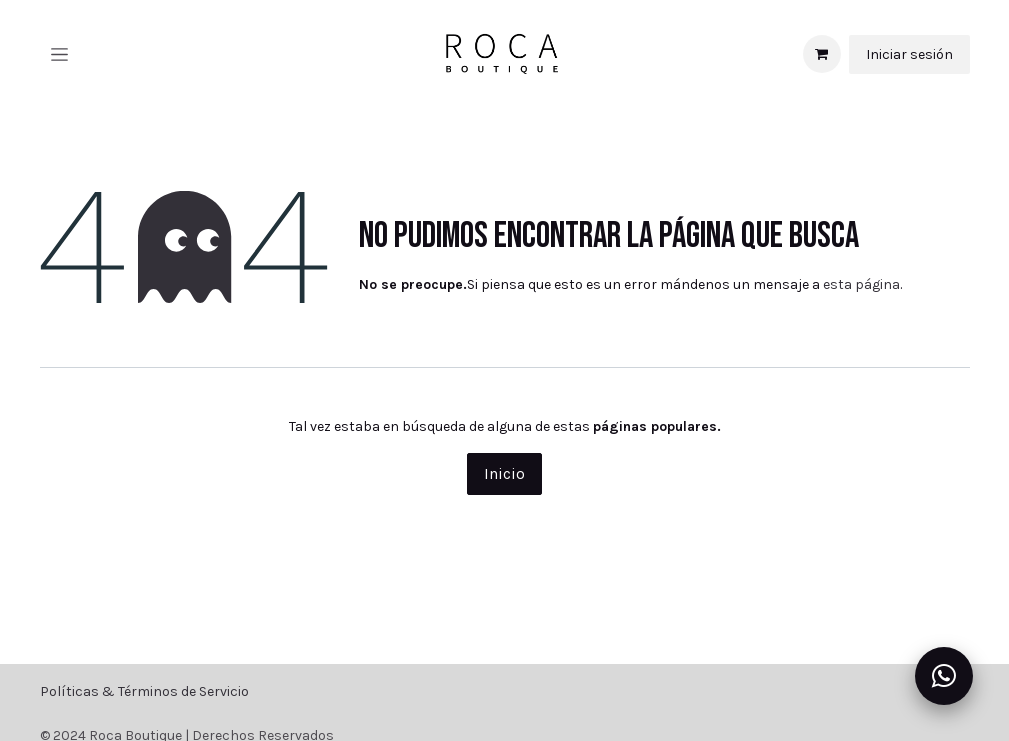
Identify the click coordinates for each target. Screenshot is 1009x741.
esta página (861, 284)
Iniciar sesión (909, 54)
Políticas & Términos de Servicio (144, 691)
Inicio (504, 473)
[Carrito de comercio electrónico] (822, 54)
